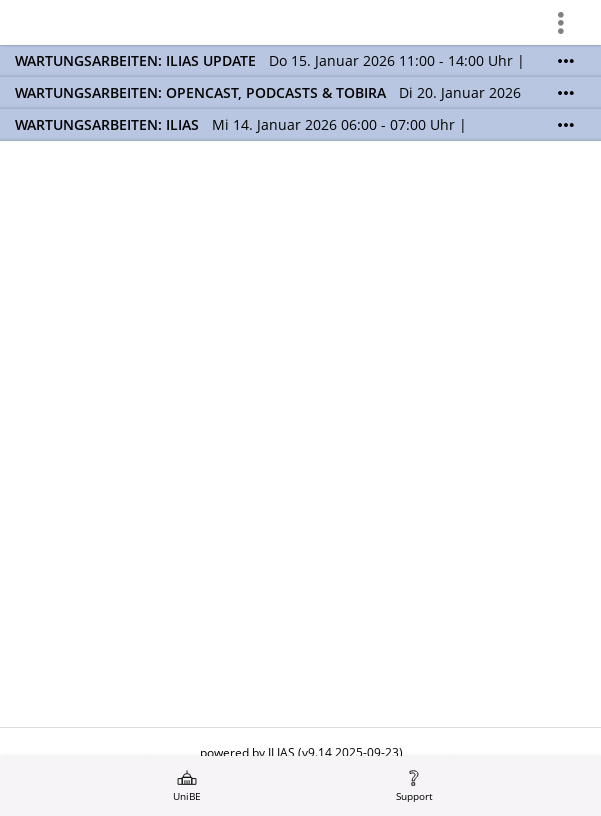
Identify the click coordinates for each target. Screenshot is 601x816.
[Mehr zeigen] (566, 61)
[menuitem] (187, 786)
